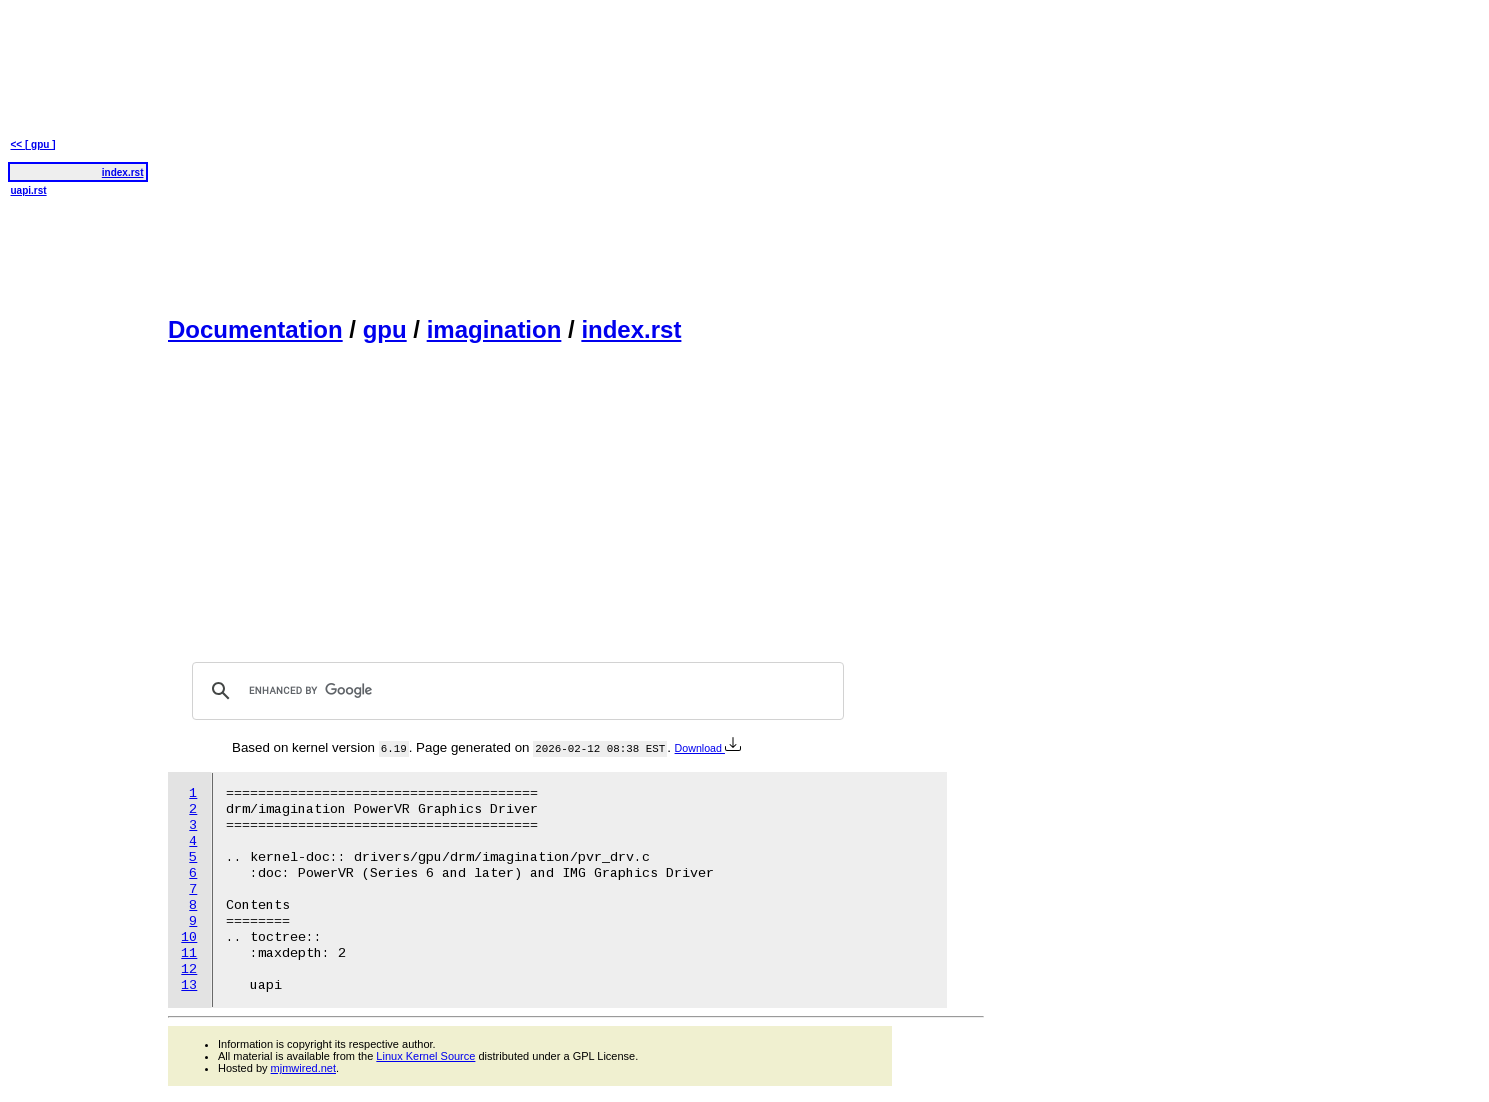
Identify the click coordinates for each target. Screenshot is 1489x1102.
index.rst (631, 329)
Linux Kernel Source (425, 1056)
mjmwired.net (303, 1068)
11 (189, 953)
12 (189, 969)
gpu (385, 329)
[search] (515, 691)
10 (189, 937)
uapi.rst (29, 190)
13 (189, 985)
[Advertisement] (576, 156)
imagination (494, 329)
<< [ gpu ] (33, 144)
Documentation (255, 329)
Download (708, 748)
